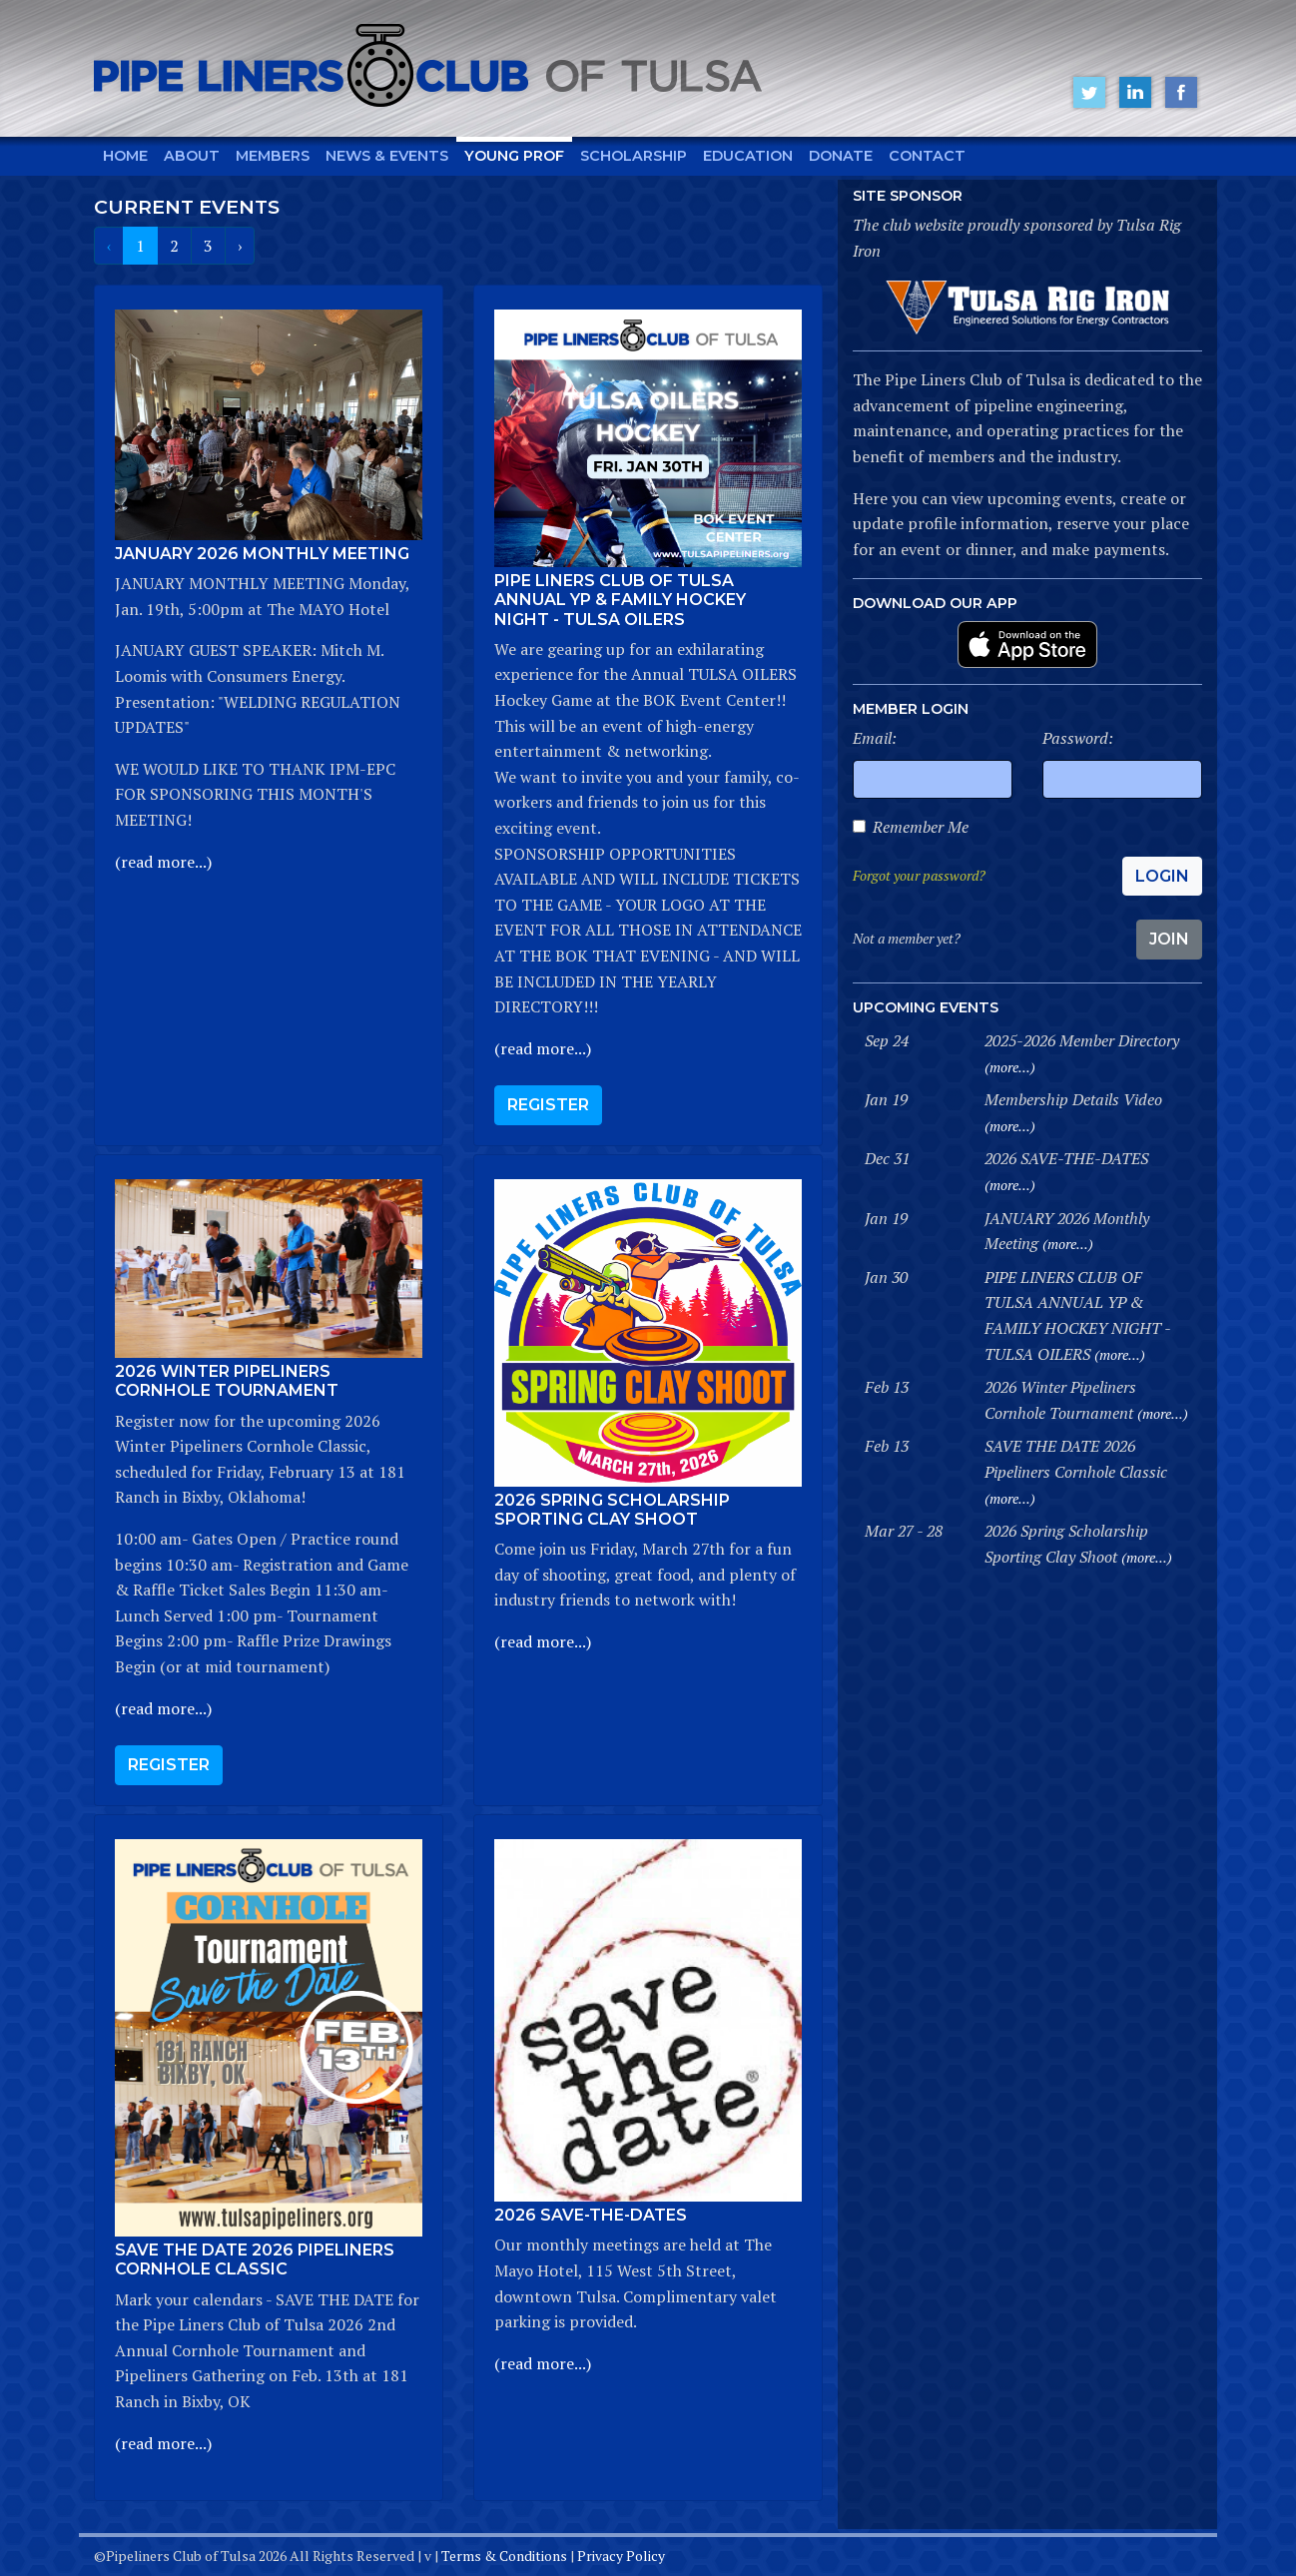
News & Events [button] (386, 156)
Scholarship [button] (633, 156)
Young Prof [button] (514, 156)
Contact (927, 156)
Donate (841, 156)
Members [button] (273, 156)
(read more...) (163, 862)
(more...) (1009, 1066)
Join (1169, 939)
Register (548, 1104)
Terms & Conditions (504, 2555)
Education (748, 156)
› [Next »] (240, 246)
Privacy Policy (621, 2555)
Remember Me (921, 827)
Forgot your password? (919, 875)
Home (125, 156)
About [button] (192, 156)
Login (1162, 876)
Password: (1077, 738)
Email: (875, 738)
